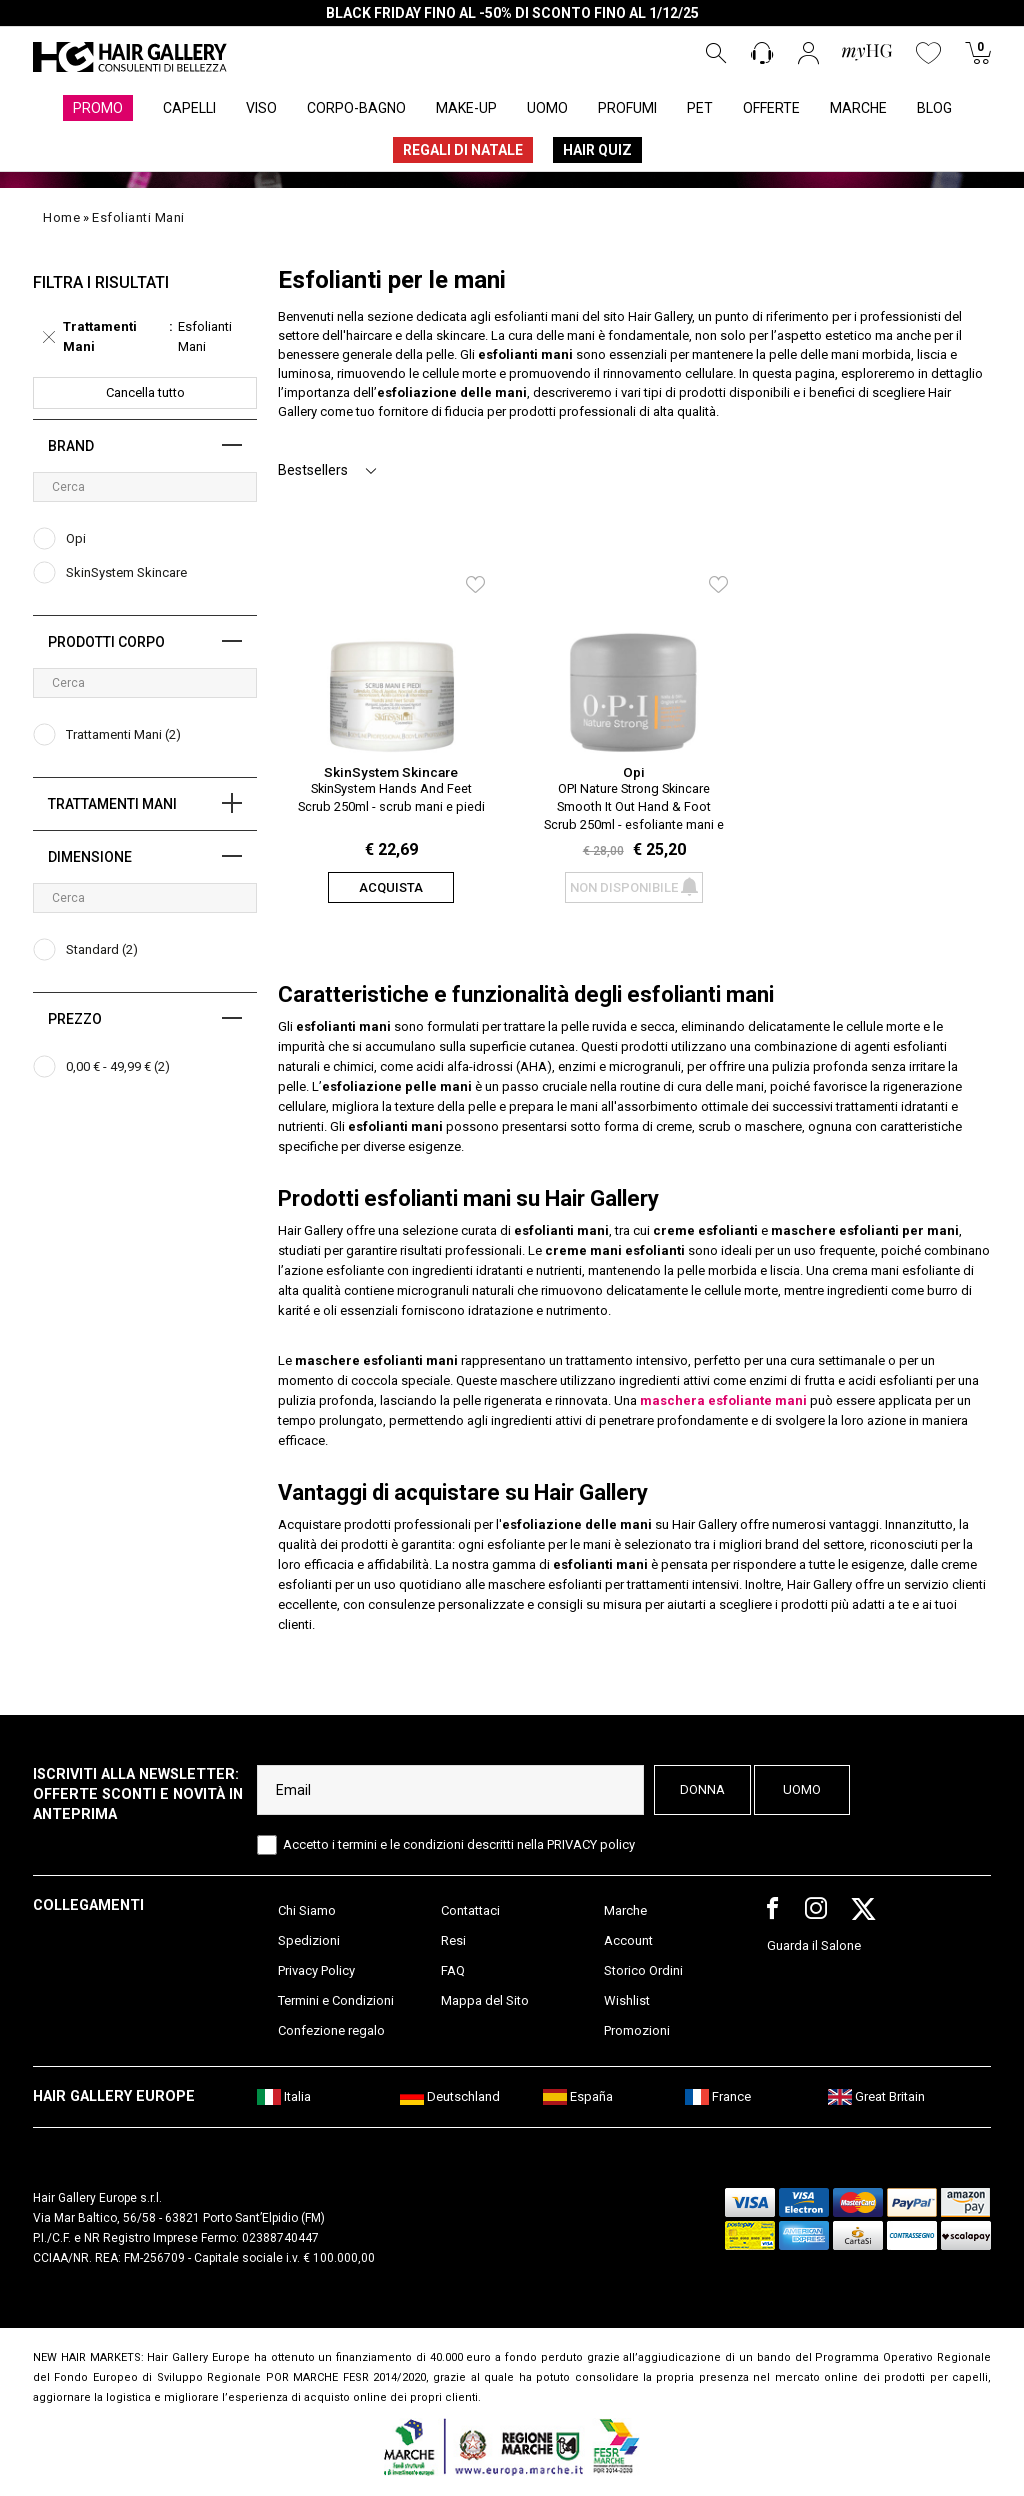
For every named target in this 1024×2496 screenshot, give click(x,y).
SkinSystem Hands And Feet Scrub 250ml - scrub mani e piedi (391, 797)
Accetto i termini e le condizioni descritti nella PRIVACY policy (459, 1844)
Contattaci (470, 1910)
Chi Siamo (307, 1910)
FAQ (453, 1970)
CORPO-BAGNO (356, 108)
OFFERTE (771, 108)
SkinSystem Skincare (391, 772)
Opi (634, 772)
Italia (284, 2096)
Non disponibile (634, 887)
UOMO (547, 108)
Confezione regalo (331, 2030)
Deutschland (450, 2096)
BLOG (934, 108)
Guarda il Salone (814, 1945)
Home (61, 217)
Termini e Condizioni (336, 2000)
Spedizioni (309, 1940)
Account (628, 1940)
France (718, 2096)
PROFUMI (627, 108)
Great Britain (876, 2096)
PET (700, 108)
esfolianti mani (138, 217)
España (578, 2096)
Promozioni (637, 2030)
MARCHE (858, 108)
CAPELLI (189, 108)
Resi (453, 1940)
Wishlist (627, 2000)
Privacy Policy (316, 1970)
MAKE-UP (466, 108)
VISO (261, 108)
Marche (625, 1910)
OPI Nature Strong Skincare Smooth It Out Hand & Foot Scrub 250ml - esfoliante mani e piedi (634, 805)
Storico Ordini (643, 1970)
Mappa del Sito (485, 2000)
